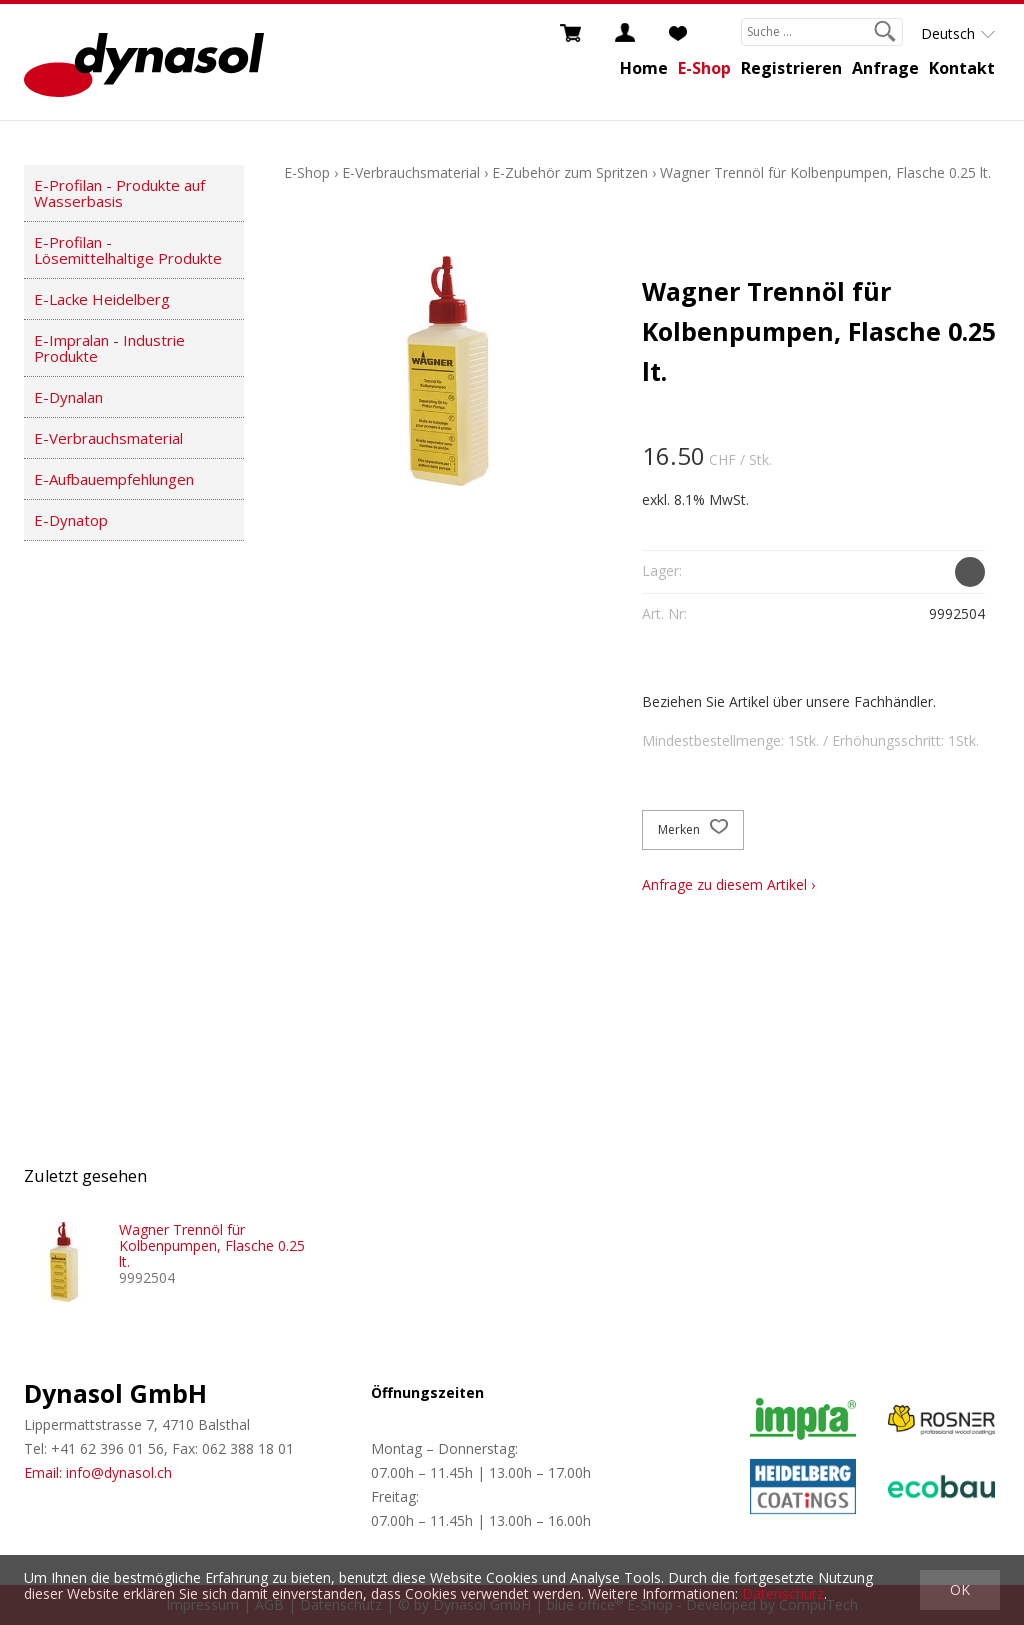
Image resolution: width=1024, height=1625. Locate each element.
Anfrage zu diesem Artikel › (728, 884)
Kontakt (962, 68)
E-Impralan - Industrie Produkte (109, 348)
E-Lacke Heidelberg (102, 299)
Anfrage (885, 68)
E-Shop (704, 68)
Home (644, 68)
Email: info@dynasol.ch (98, 1472)
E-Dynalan (68, 397)
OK (960, 1589)
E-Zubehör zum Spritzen (570, 172)
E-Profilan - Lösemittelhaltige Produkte (128, 250)
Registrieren (791, 68)
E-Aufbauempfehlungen (114, 479)
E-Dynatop (71, 520)
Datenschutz (783, 1593)
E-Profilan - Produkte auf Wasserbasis (119, 193)
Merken (693, 830)
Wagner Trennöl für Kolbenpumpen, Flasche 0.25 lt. (825, 172)
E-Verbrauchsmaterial (108, 438)
